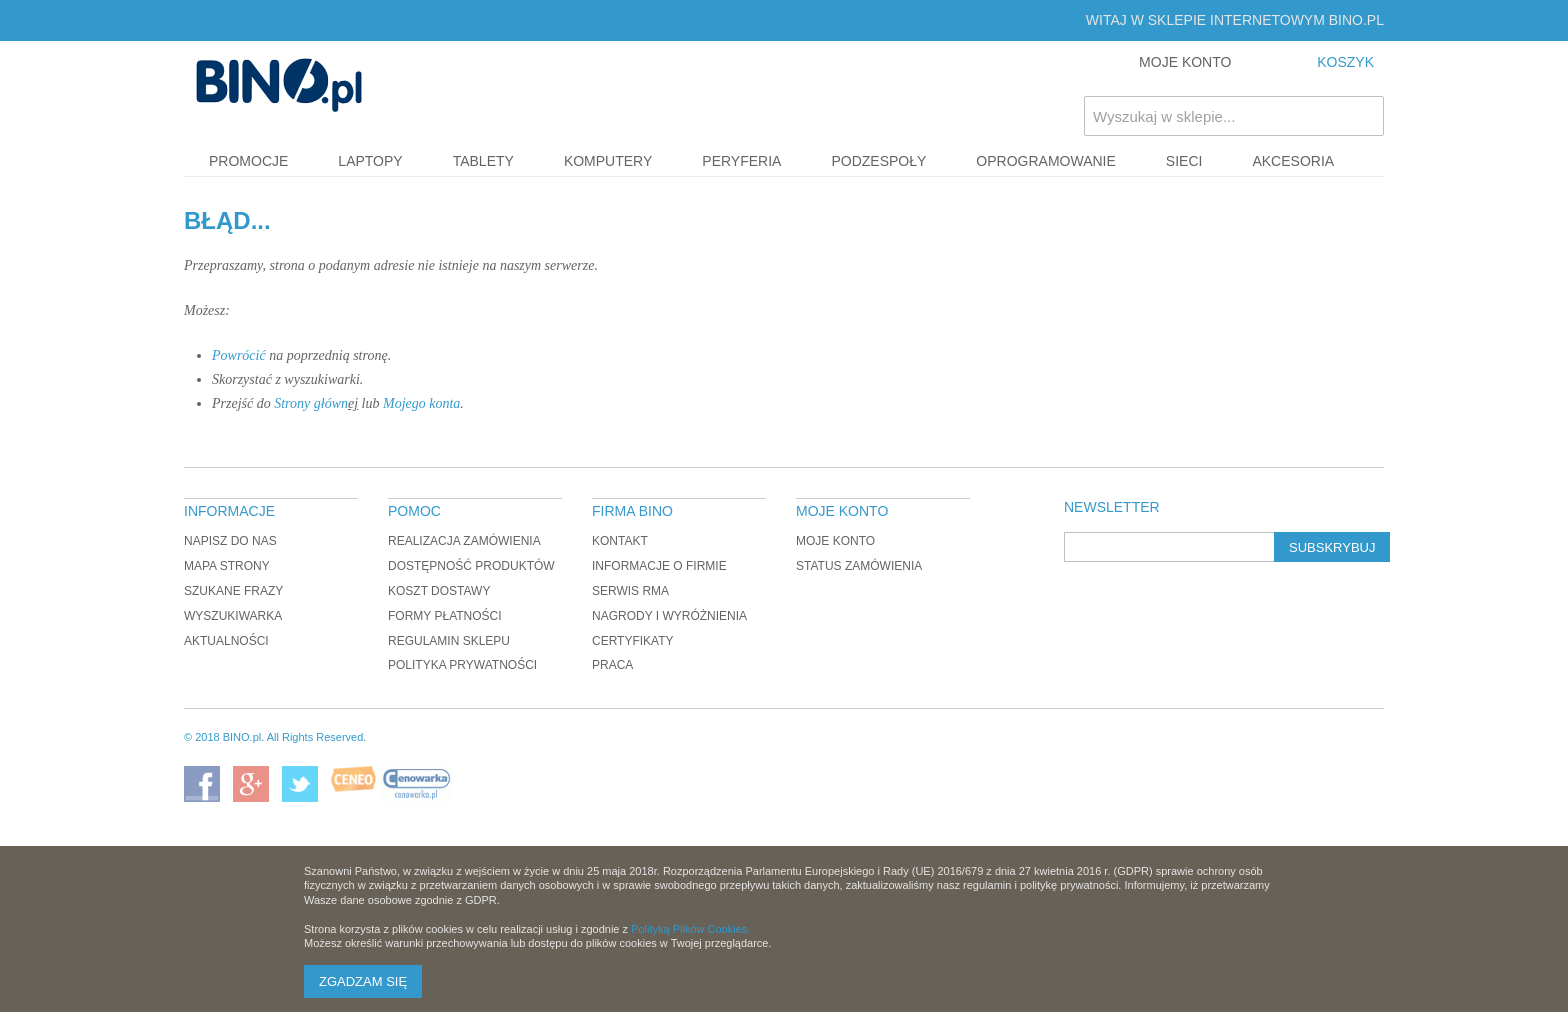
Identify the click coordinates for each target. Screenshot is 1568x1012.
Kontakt (620, 541)
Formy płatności (445, 616)
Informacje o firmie (659, 566)
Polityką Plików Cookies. (690, 929)
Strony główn (311, 403)
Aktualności (226, 641)
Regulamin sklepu (449, 641)
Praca (612, 665)
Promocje (248, 161)
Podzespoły (878, 161)
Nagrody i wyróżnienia (669, 616)
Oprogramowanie (1046, 161)
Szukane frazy (233, 591)
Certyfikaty (633, 641)
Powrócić (239, 355)
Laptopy (370, 161)
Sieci (1184, 161)
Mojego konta (421, 403)
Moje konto (835, 541)
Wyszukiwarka (233, 616)
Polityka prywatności (462, 665)
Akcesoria (1293, 161)
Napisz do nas (230, 541)
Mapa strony (227, 566)
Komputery (608, 161)
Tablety (483, 161)
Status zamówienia (859, 566)
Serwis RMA (630, 591)
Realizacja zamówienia (464, 541)
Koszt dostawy (439, 591)
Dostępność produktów (471, 566)
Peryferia (741, 161)
